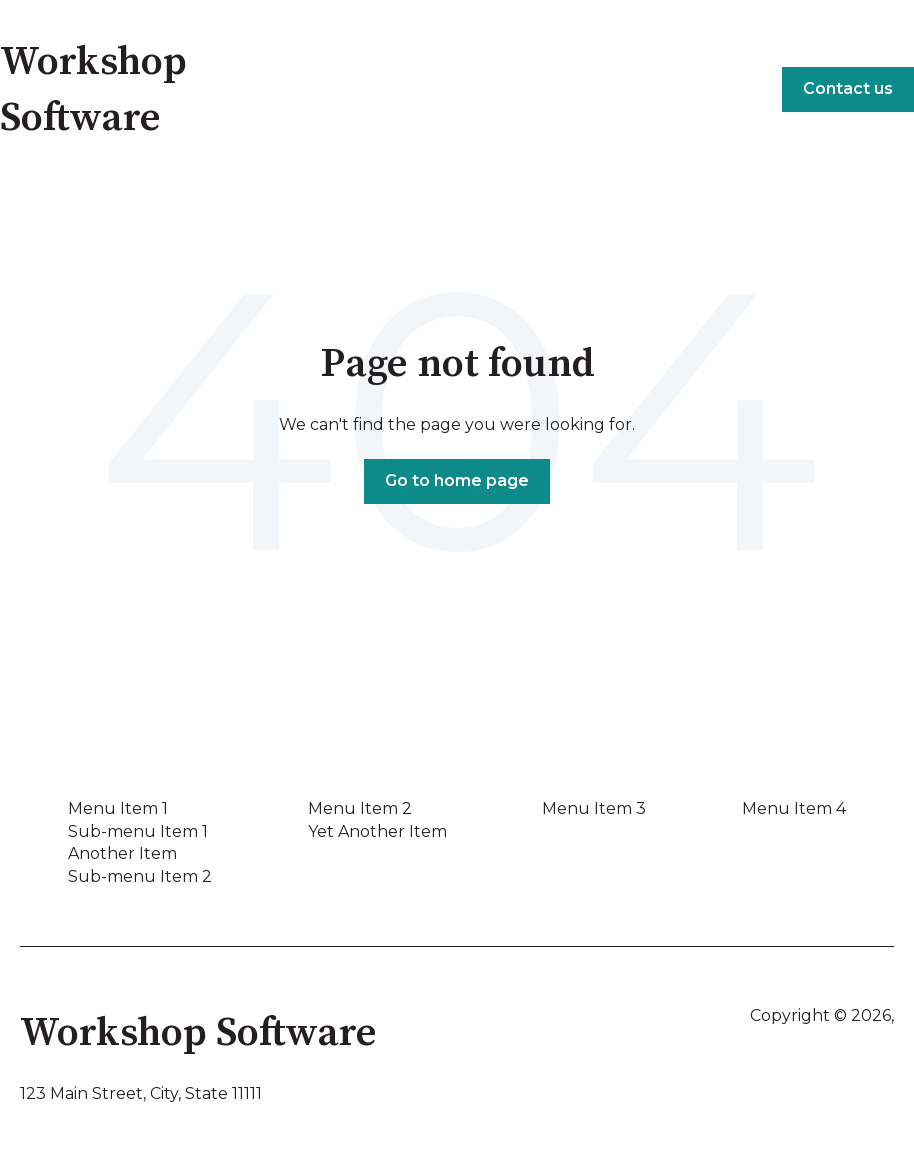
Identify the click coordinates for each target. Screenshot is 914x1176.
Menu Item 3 (594, 808)
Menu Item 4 (794, 808)
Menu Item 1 (118, 808)
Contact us (848, 88)
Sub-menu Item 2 (140, 876)
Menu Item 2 (360, 808)
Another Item (122, 853)
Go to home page (457, 480)
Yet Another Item (377, 831)
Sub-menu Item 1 (138, 831)
